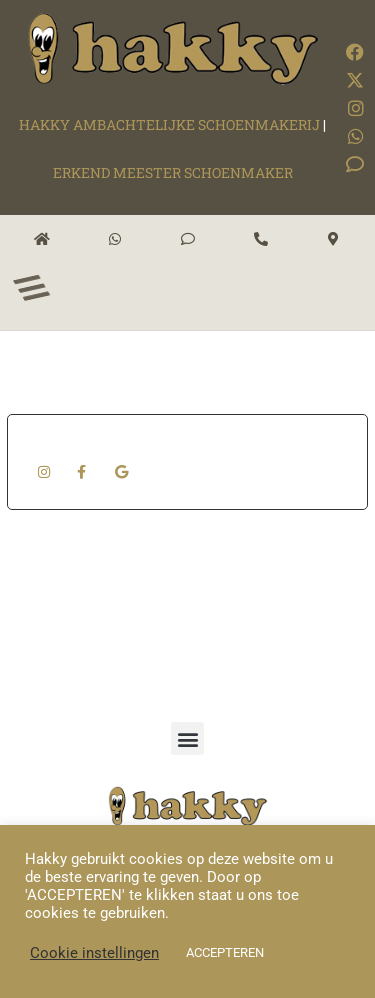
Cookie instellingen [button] (94, 953)
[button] (187, 738)
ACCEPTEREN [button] (225, 952)
